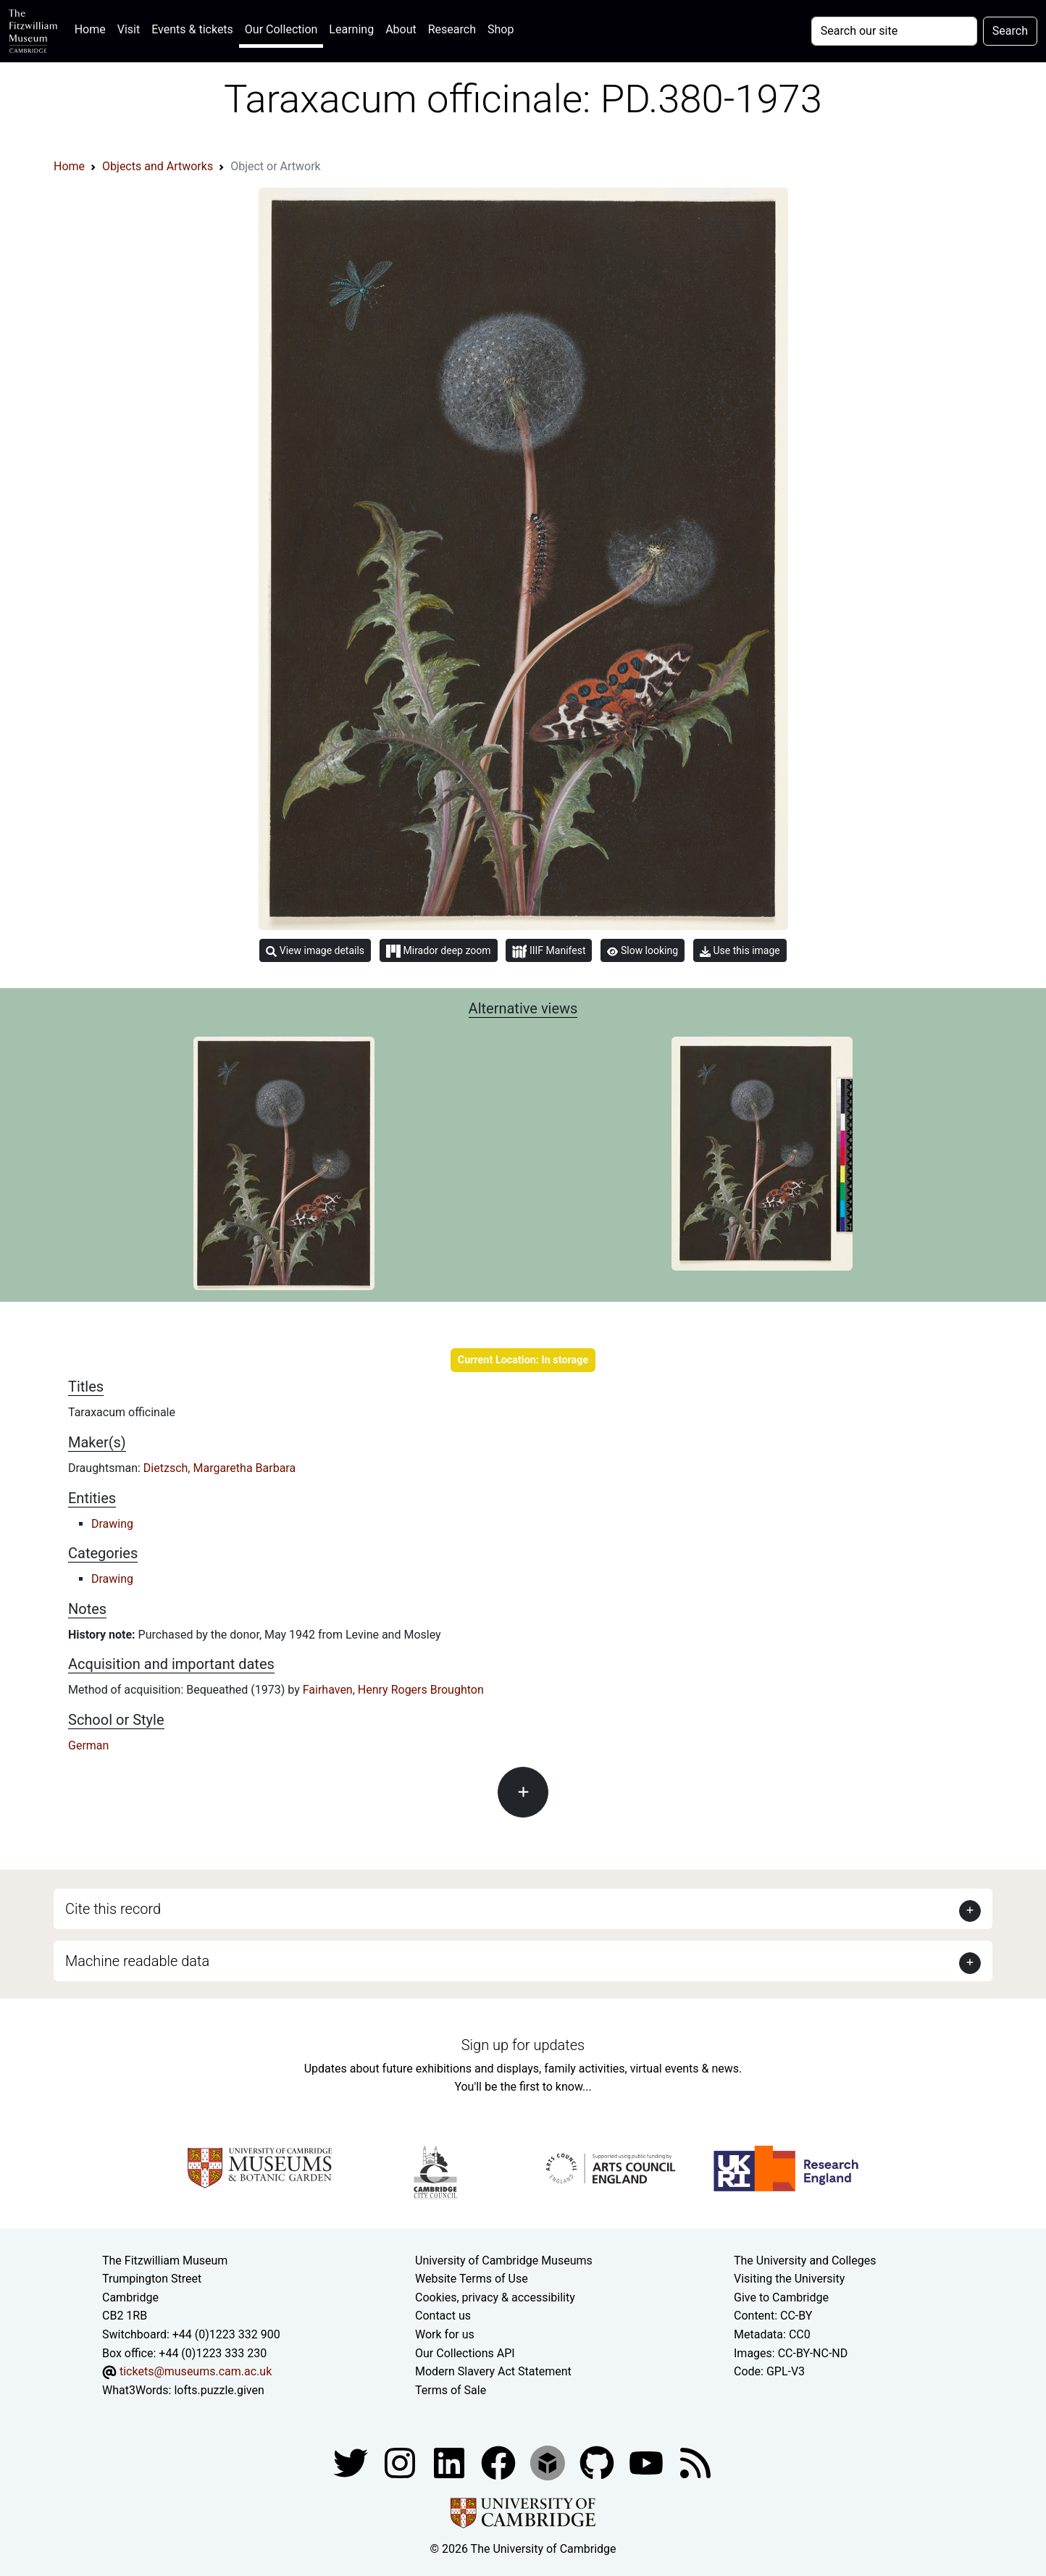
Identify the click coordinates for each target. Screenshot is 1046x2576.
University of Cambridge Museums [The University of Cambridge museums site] (504, 2260)
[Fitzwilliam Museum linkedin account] (499, 2463)
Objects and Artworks (157, 166)
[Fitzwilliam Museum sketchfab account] (549, 2463)
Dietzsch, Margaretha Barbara (219, 1468)
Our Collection (281, 29)
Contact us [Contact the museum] (443, 2315)
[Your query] (894, 31)
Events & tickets (192, 29)
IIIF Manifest (548, 951)
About (401, 29)
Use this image (740, 951)
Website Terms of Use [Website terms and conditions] (471, 2279)
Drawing (112, 1524)
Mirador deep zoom (438, 951)
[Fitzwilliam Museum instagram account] (401, 2463)
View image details (315, 951)
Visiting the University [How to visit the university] (789, 2279)
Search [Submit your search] (1010, 31)
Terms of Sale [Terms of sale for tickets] (450, 2390)
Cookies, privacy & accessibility (495, 2297)
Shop (501, 29)
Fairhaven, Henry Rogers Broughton (393, 1690)
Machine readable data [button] (137, 1961)
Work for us (444, 2334)
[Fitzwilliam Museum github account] (598, 2463)
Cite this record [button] (113, 1909)
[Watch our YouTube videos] (647, 2463)
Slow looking (642, 950)
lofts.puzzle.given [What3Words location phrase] (219, 2390)
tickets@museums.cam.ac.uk (196, 2371)
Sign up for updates (523, 2045)
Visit (128, 29)
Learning (351, 29)
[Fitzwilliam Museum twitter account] (352, 2463)
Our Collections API (465, 2353)
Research (452, 29)
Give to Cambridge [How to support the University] (781, 2297)
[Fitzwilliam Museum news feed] (695, 2463)
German (88, 1745)
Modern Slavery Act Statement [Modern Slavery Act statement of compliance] (493, 2371)
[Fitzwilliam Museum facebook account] (450, 2463)
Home (93, 28)
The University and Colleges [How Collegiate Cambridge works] (805, 2260)
